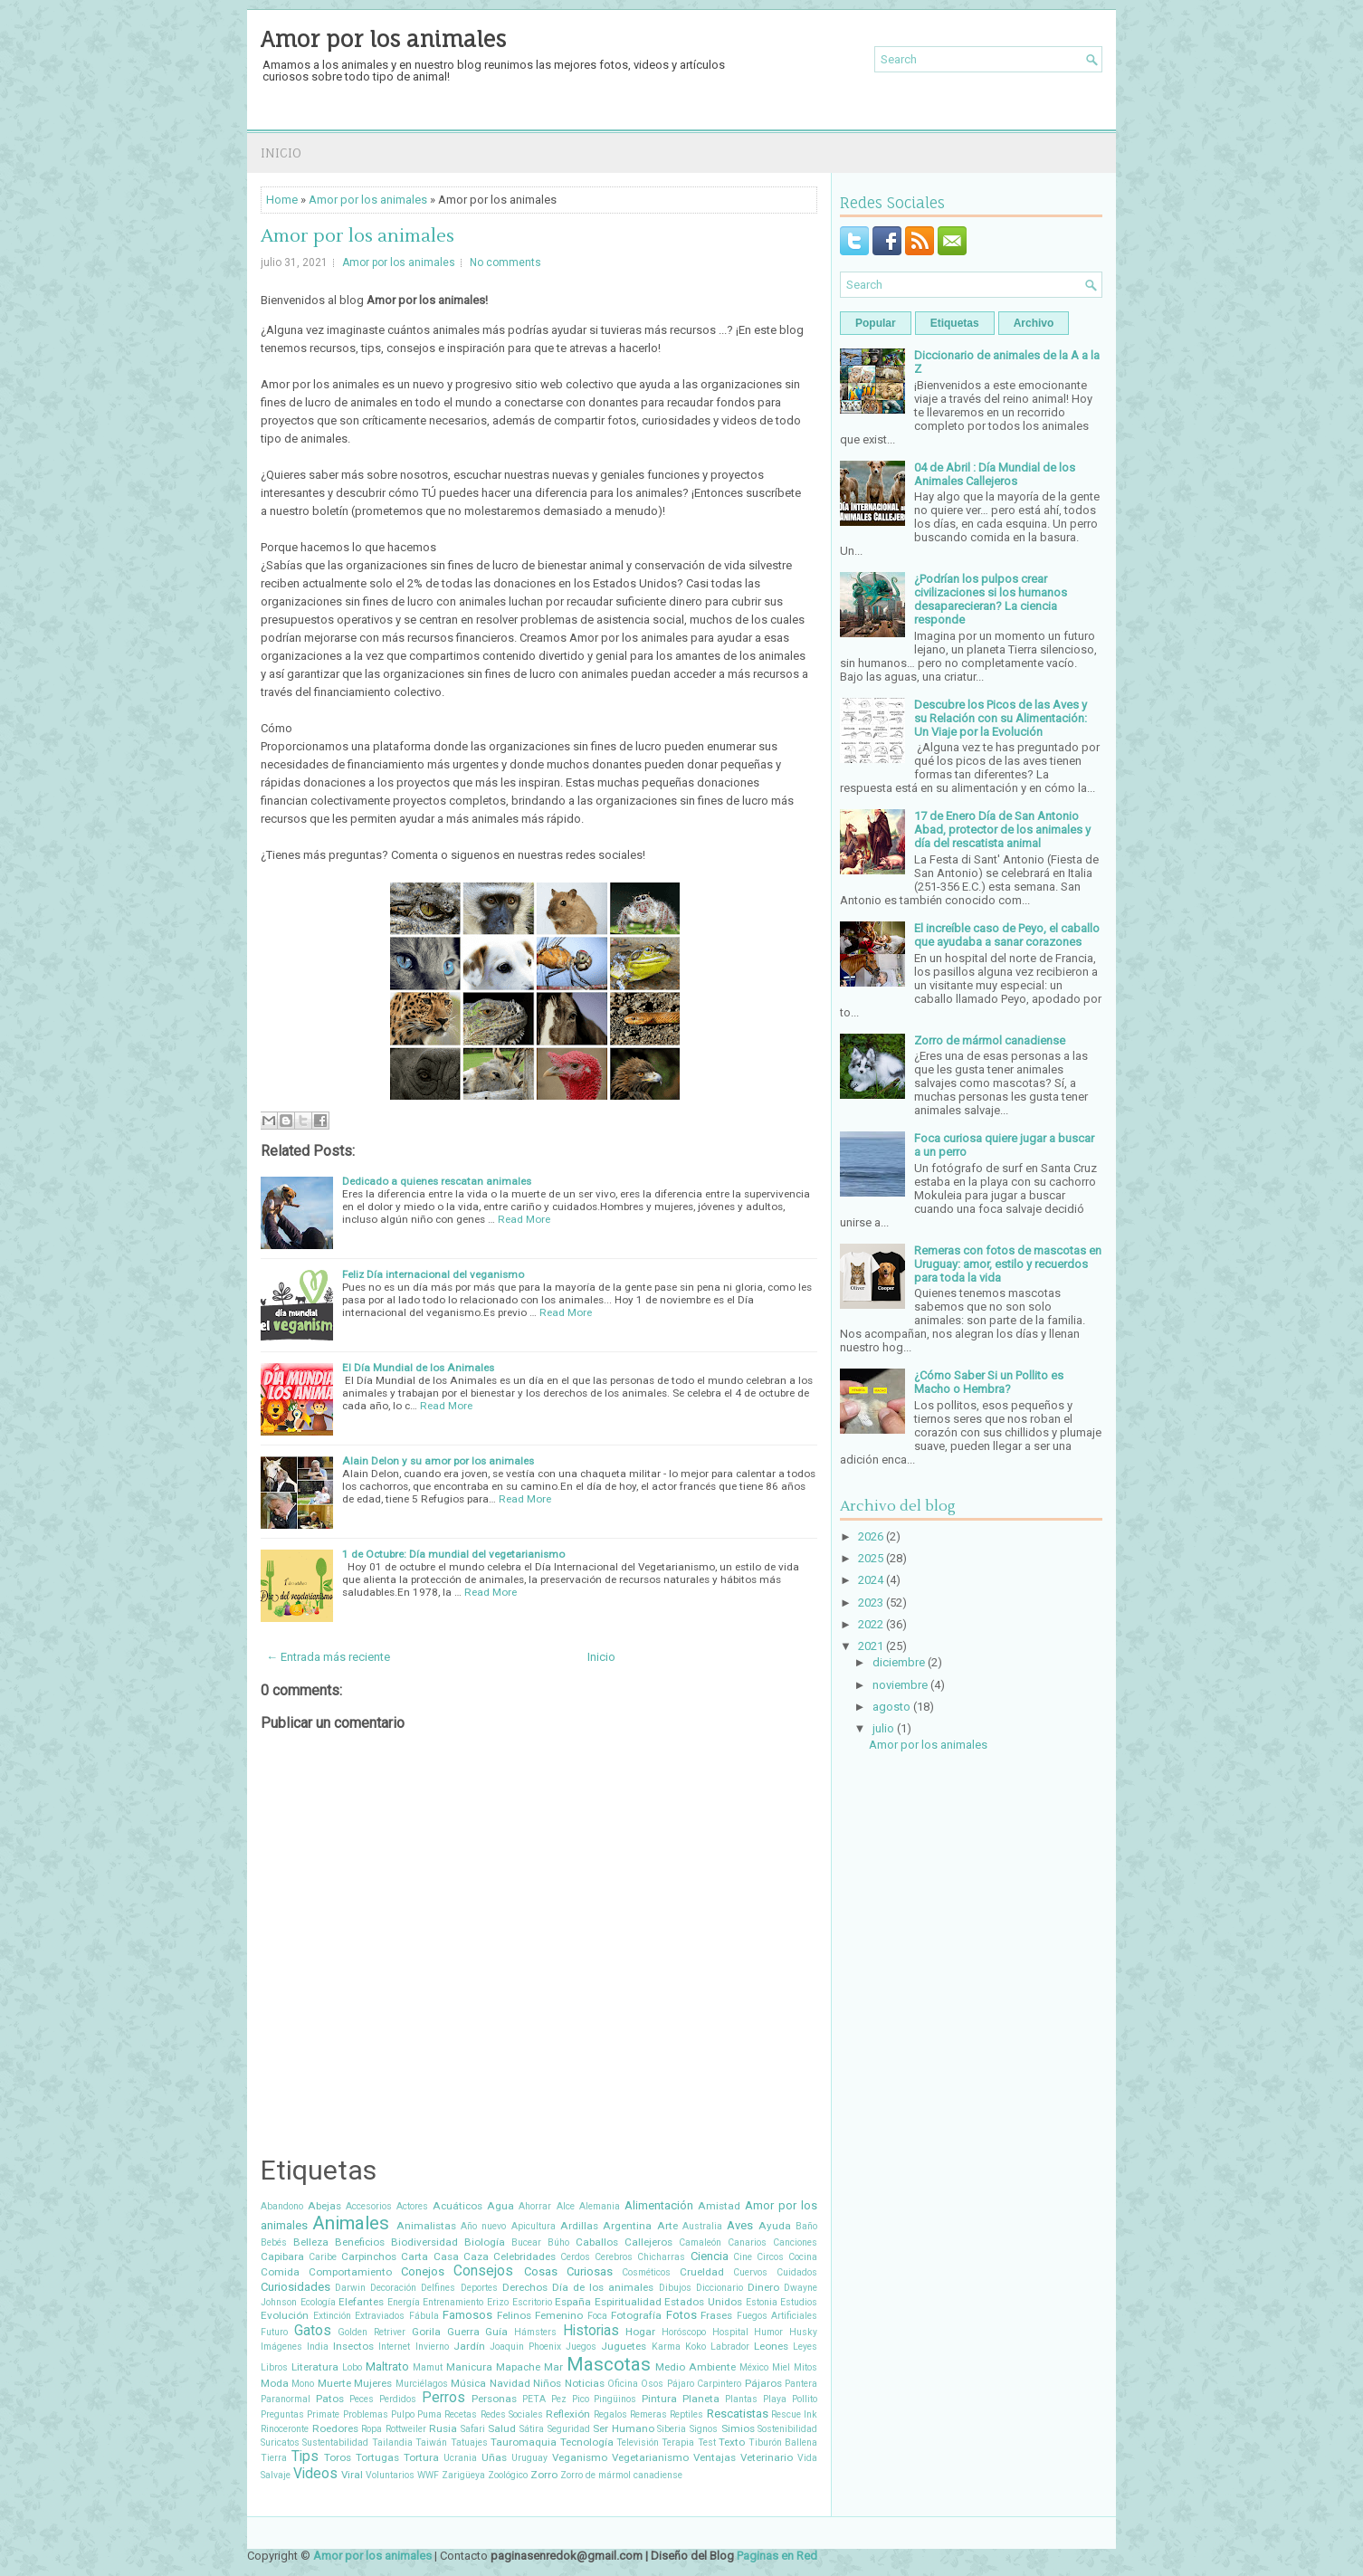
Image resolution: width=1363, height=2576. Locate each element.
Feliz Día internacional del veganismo (433, 1274)
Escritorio (532, 2302)
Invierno (432, 2346)
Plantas (741, 2399)
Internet (394, 2346)
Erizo (498, 2302)
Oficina (622, 2384)
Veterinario (766, 2457)
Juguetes (623, 2346)
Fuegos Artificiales (777, 2316)
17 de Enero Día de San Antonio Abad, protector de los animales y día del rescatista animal (1002, 829)
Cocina (802, 2257)
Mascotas (609, 2364)
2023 (870, 1602)
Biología (484, 2242)
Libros (274, 2367)
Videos (315, 2474)
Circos (770, 2257)
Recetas (460, 2414)
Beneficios (360, 2242)
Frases (716, 2315)
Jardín (469, 2346)
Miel (781, 2367)
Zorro (544, 2474)
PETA (534, 2399)
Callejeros (648, 2242)
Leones (771, 2346)
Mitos (805, 2367)
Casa (446, 2256)
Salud (502, 2428)
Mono (302, 2384)
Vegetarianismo (650, 2457)
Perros (443, 2398)
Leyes (805, 2346)
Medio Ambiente (695, 2367)
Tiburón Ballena (782, 2442)
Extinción (332, 2316)
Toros (337, 2457)
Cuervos (750, 2272)
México (753, 2367)
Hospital (730, 2332)
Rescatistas (737, 2413)
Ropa (371, 2429)
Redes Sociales (512, 2414)
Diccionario (719, 2288)
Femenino (559, 2315)
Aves (740, 2225)
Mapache (518, 2367)
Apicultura (533, 2226)
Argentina (627, 2225)
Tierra (274, 2458)
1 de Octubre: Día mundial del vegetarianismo (453, 1554)
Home (282, 199)
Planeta (701, 2398)
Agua (500, 2205)
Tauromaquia (524, 2442)
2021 (870, 1646)
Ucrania (460, 2458)
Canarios (747, 2242)
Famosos (467, 2315)
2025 (870, 1558)
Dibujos (675, 2288)
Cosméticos (646, 2272)
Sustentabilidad (335, 2442)
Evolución (285, 2315)
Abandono (282, 2206)
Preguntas (282, 2414)
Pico (580, 2399)
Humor (768, 2332)
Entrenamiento (453, 2302)
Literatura (314, 2367)
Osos (652, 2384)
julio (883, 1728)
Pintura (659, 2398)
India (318, 2346)
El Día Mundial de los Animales (418, 1367)
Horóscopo (684, 2332)
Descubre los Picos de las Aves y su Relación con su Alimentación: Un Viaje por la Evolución (1000, 718)
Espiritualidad (628, 2301)
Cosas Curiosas (568, 2271)
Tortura (421, 2457)
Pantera (801, 2384)
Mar (553, 2367)
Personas (494, 2398)
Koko (695, 2346)
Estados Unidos (703, 2301)
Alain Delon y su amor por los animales (438, 1461)
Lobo (352, 2367)
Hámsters (535, 2332)
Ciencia (710, 2256)
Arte (667, 2225)
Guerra (463, 2331)
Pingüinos (615, 2399)
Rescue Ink (794, 2414)
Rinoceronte (285, 2429)
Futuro (274, 2332)
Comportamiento (350, 2272)
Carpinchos (368, 2256)
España (573, 2301)
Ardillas (579, 2225)
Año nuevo (483, 2226)
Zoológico (508, 2475)
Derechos (525, 2287)
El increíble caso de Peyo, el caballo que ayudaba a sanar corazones (1007, 935)
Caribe (323, 2257)
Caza (476, 2256)
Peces (361, 2399)
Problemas (365, 2414)
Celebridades (524, 2256)
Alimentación (658, 2205)
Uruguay (529, 2458)
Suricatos (280, 2442)
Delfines (438, 2288)
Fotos (681, 2315)
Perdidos (397, 2399)
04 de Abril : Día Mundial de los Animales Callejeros (994, 474)
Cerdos (575, 2257)
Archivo (1034, 323)
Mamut (428, 2367)
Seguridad (569, 2429)
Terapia (678, 2442)
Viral (352, 2474)
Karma (666, 2346)
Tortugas (377, 2457)
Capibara (282, 2256)
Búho (558, 2242)
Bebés (274, 2242)
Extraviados (380, 2316)
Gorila (426, 2331)
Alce (566, 2206)
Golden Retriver (371, 2332)
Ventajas (714, 2457)
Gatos (312, 2331)
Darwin (350, 2288)
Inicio (281, 152)
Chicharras (661, 2257)
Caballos (597, 2242)
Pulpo (403, 2414)
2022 (870, 1624)
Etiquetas (954, 323)
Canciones (795, 2242)
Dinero (763, 2287)
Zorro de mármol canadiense (621, 2475)
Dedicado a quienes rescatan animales (436, 1181)
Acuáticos (457, 2205)
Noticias (585, 2383)
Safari (473, 2429)
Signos (704, 2429)
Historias (591, 2331)
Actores (412, 2206)
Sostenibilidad (787, 2429)
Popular (875, 323)
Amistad (719, 2205)
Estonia (761, 2302)
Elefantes (361, 2301)
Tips (305, 2456)
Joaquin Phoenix (525, 2346)
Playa (774, 2399)
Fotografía (636, 2315)
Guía (496, 2331)
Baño (806, 2226)
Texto (732, 2442)
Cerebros (614, 2257)
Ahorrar (535, 2206)
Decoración (393, 2288)
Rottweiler (406, 2429)
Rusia (443, 2428)
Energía (403, 2302)
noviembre (900, 1685)
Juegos (581, 2346)
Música (468, 2383)
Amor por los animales (383, 38)
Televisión (637, 2442)
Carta (414, 2256)
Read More (524, 1219)
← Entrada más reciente (328, 1657)
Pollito (804, 2399)
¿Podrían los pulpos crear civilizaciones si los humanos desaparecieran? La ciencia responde (990, 599)
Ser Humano (623, 2428)
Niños (547, 2383)
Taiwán (431, 2442)
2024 (870, 1580)
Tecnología (587, 2442)
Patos (330, 2398)
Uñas (494, 2457)
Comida (280, 2272)
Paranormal (285, 2399)
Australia (702, 2226)
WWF (428, 2475)
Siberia (671, 2429)
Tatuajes (469, 2442)
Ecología (318, 2302)
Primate (323, 2414)
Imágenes (281, 2346)
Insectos (353, 2346)
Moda (275, 2383)
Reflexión (568, 2414)
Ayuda (774, 2225)
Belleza (311, 2242)
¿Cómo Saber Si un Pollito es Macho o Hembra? (988, 1382)
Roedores (335, 2428)
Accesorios (369, 2206)
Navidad (510, 2383)
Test (707, 2442)
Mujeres (373, 2383)
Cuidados (797, 2272)
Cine (742, 2257)
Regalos (610, 2414)
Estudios (798, 2302)
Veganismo (579, 2457)
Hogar (640, 2331)
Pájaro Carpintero (704, 2384)
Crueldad (702, 2272)
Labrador (729, 2346)
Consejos (483, 2271)
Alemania (599, 2206)
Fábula (424, 2316)
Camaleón (700, 2242)
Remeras (648, 2414)
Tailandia (392, 2442)
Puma (429, 2414)
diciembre (898, 1662)
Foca (597, 2316)
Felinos (514, 2315)
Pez (559, 2399)
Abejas (324, 2205)
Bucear (526, 2242)
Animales (350, 2223)
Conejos (422, 2271)
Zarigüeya (463, 2475)
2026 (870, 1536)
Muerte (334, 2383)
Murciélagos (422, 2384)
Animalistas (426, 2225)
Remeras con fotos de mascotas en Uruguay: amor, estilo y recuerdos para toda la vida (1007, 1264)
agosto (891, 1706)
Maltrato (387, 2366)
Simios (738, 2428)
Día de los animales (602, 2287)
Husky (803, 2332)
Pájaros (763, 2383)
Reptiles (686, 2414)
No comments (505, 262)
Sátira (531, 2429)
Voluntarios (390, 2475)
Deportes (479, 2288)
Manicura (469, 2367)
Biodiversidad (424, 2242)
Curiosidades (295, 2287)
